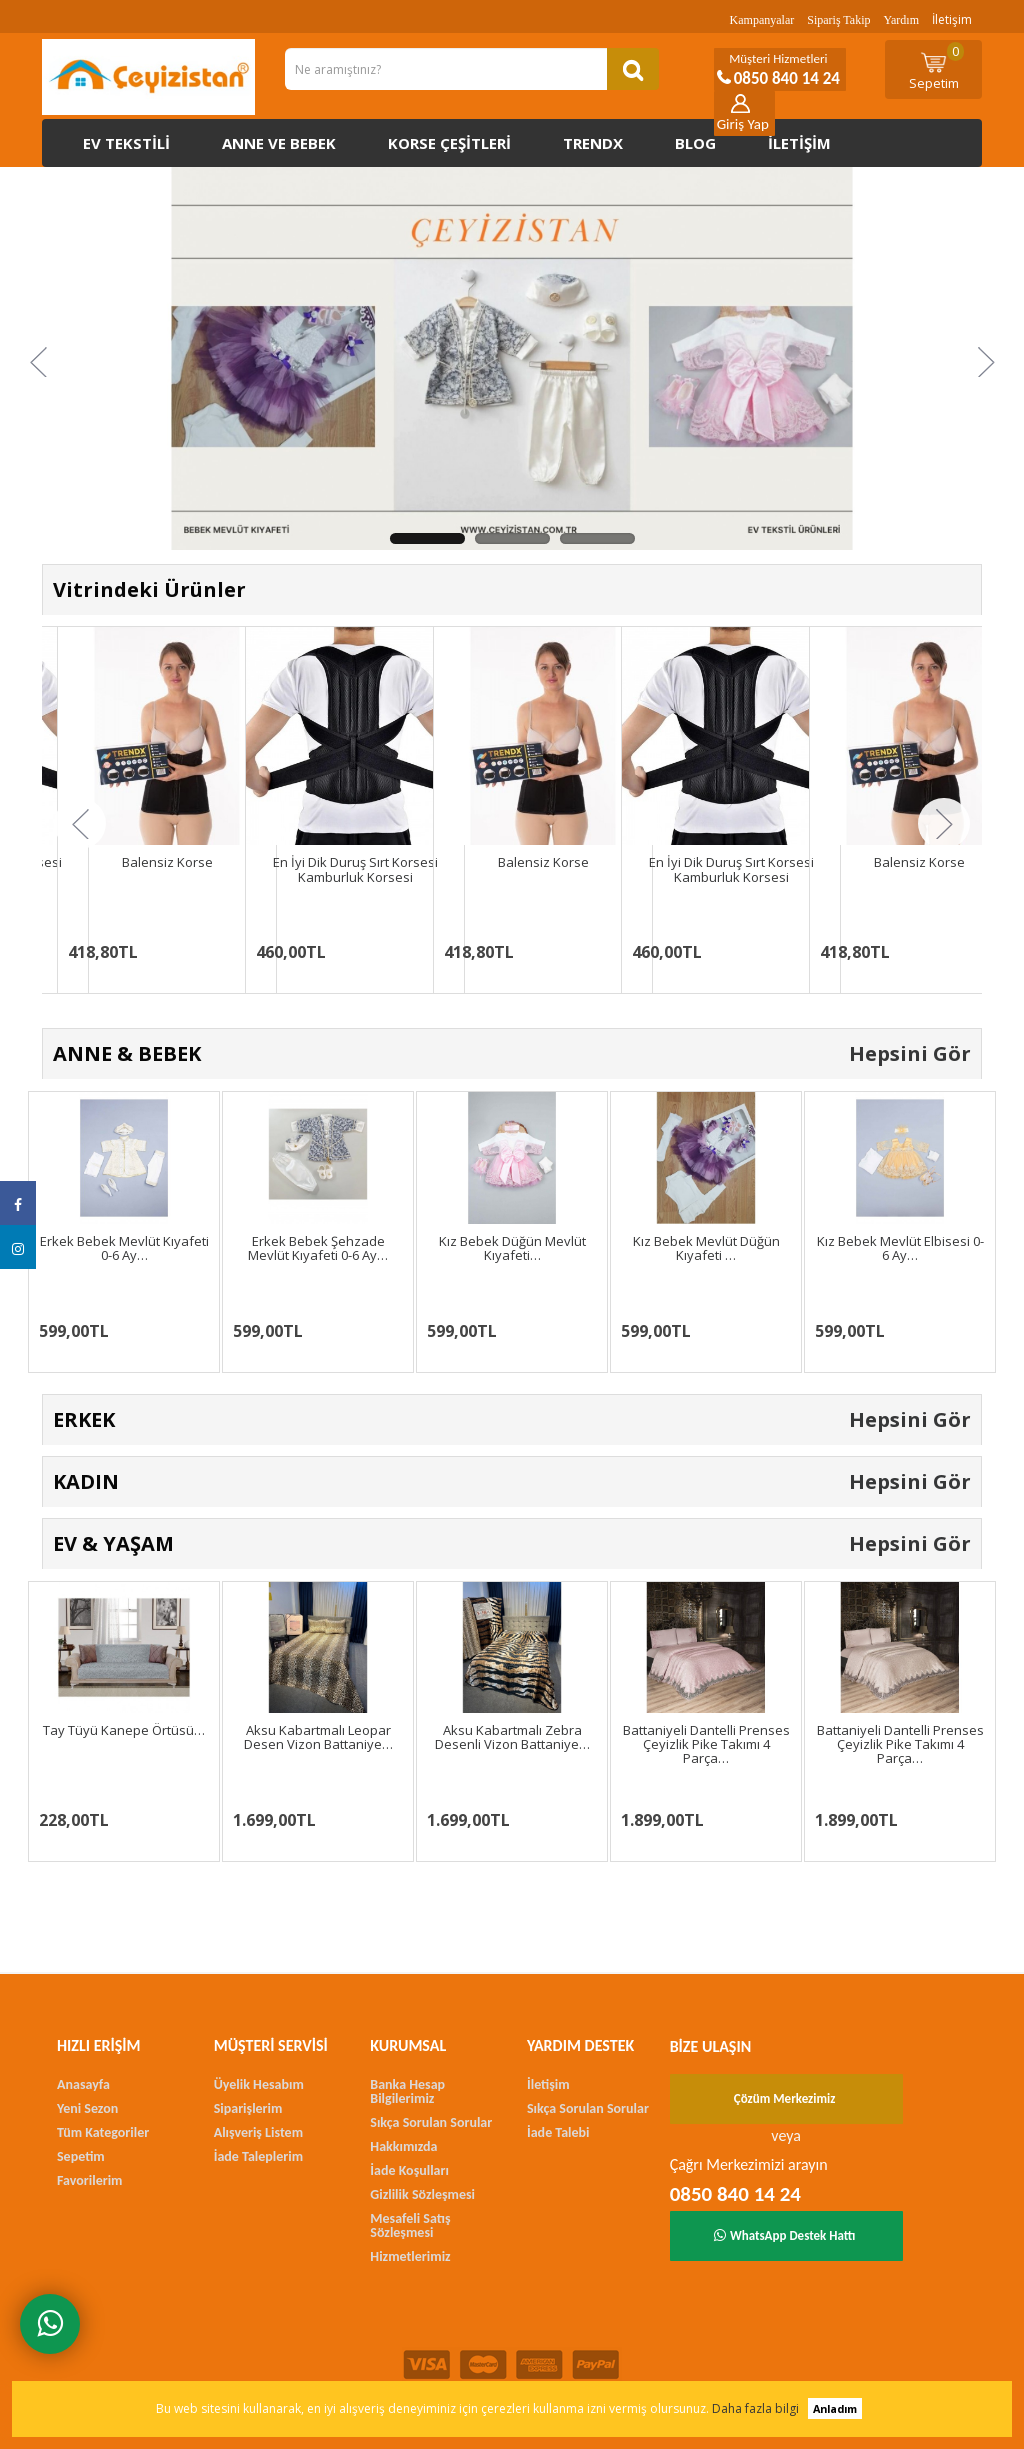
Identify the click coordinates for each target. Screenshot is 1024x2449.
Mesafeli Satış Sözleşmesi (410, 2225)
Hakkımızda (403, 2146)
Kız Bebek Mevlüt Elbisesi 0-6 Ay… (900, 1248)
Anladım (835, 2408)
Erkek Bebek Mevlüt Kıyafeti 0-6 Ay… (124, 1248)
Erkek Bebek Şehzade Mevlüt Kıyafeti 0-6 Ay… (318, 1248)
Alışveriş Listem (258, 2132)
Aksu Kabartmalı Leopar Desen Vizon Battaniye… (318, 1737)
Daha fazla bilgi (755, 2408)
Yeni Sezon (87, 2108)
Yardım (901, 20)
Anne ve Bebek (279, 143)
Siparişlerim (248, 2108)
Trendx (593, 143)
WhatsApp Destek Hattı (785, 2235)
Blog (695, 143)
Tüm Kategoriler (103, 2132)
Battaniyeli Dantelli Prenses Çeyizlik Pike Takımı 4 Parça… (706, 1744)
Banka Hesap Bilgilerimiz (407, 2091)
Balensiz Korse (167, 862)
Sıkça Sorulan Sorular (431, 2122)
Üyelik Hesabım (259, 2084)
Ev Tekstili (126, 143)
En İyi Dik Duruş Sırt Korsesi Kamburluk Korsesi (355, 869)
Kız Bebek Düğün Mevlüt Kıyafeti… (512, 1248)
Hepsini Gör (910, 1053)
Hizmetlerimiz (410, 2256)
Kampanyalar (762, 20)
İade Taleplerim (258, 2156)
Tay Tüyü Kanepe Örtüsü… (124, 1730)
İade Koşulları (409, 2170)
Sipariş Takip (838, 20)
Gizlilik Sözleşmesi (422, 2194)
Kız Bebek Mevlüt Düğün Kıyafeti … (706, 1248)
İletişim (952, 19)
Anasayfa (83, 2084)
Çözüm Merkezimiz (785, 2098)
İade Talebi (558, 2132)
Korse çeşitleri (449, 143)
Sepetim (937, 67)
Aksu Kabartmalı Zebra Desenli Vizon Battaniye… (512, 1737)
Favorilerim (89, 2180)
